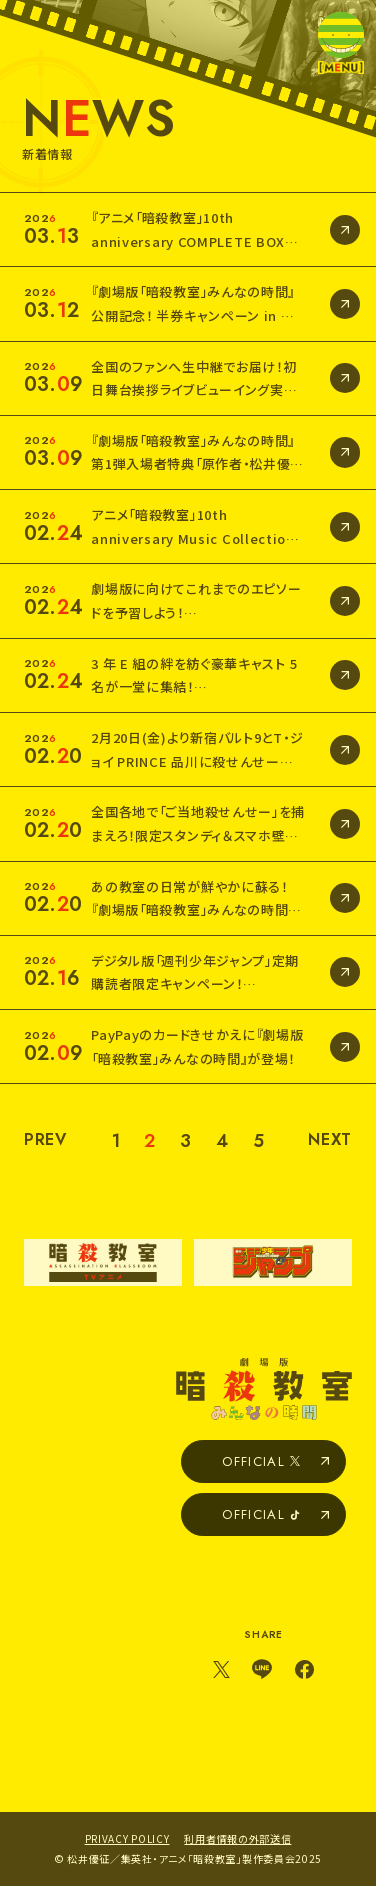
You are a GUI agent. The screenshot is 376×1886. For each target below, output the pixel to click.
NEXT (330, 1139)
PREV (45, 1139)
